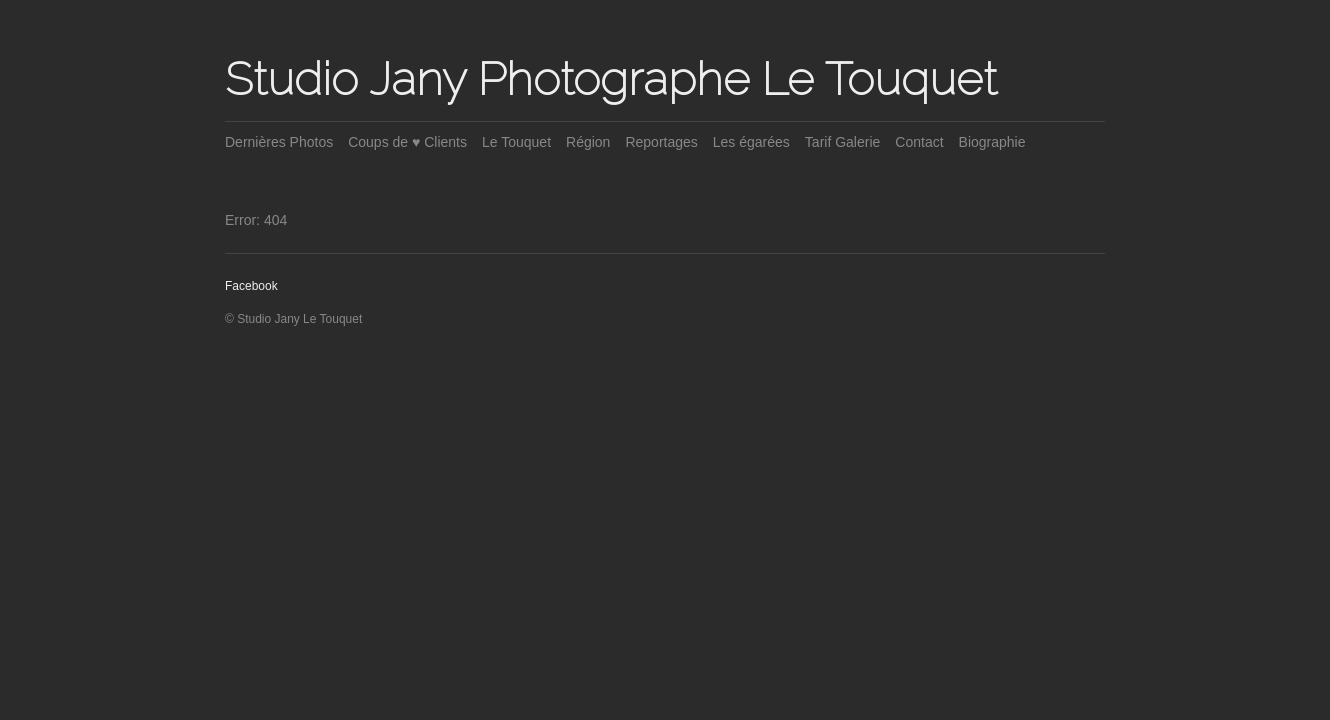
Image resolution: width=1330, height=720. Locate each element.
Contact (919, 142)
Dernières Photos (279, 142)
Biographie (992, 142)
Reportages (661, 142)
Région (588, 142)
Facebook (251, 286)
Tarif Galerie (842, 142)
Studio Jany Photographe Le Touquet (611, 79)
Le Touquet (516, 142)
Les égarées (751, 142)
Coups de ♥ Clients (407, 142)
